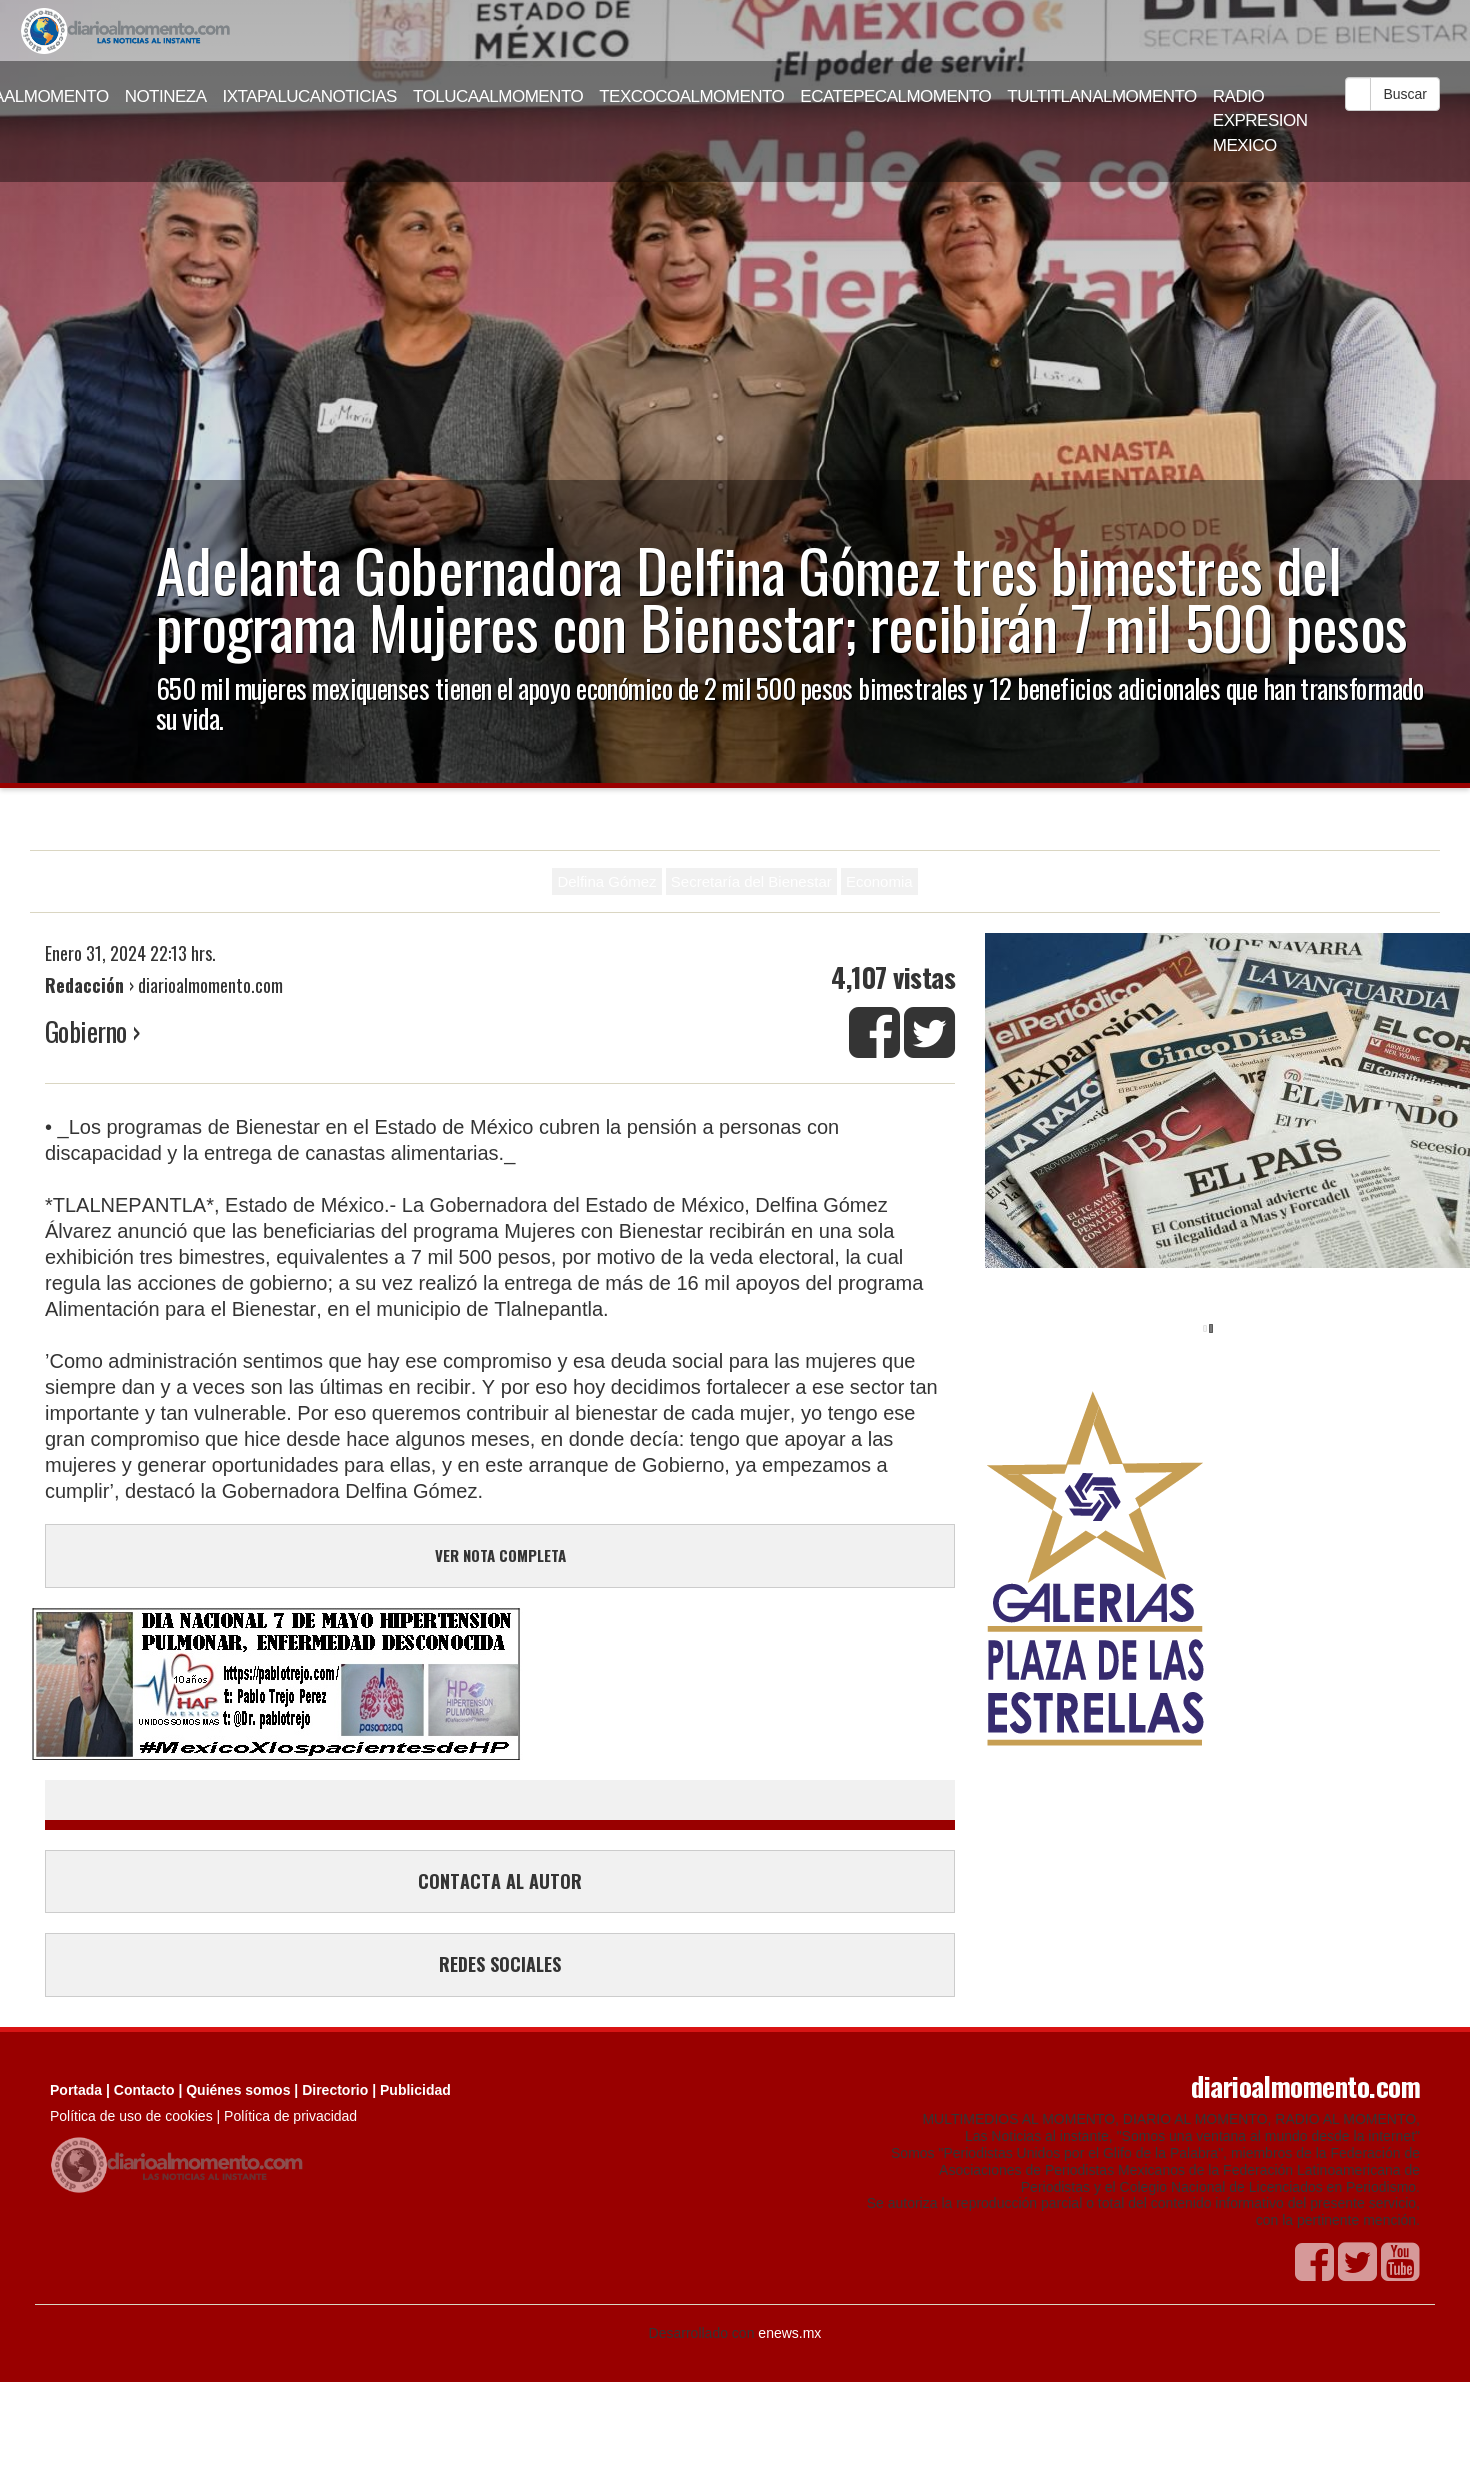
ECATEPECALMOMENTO (895, 96)
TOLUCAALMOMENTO (498, 96)
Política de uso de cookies (131, 2116)
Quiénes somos (238, 2090)
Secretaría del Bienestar (751, 881)
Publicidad (415, 2090)
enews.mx (789, 2333)
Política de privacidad (290, 2116)
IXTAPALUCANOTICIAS (310, 96)
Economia (879, 881)
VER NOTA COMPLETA (500, 1555)
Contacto (144, 2090)
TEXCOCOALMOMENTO (691, 96)
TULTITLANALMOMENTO (1102, 96)
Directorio (335, 2090)
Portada (76, 2090)
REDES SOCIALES (500, 1964)
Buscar (1405, 94)
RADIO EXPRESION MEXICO (1260, 121)
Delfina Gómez (606, 881)
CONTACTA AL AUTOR (500, 1881)
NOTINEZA (166, 96)
